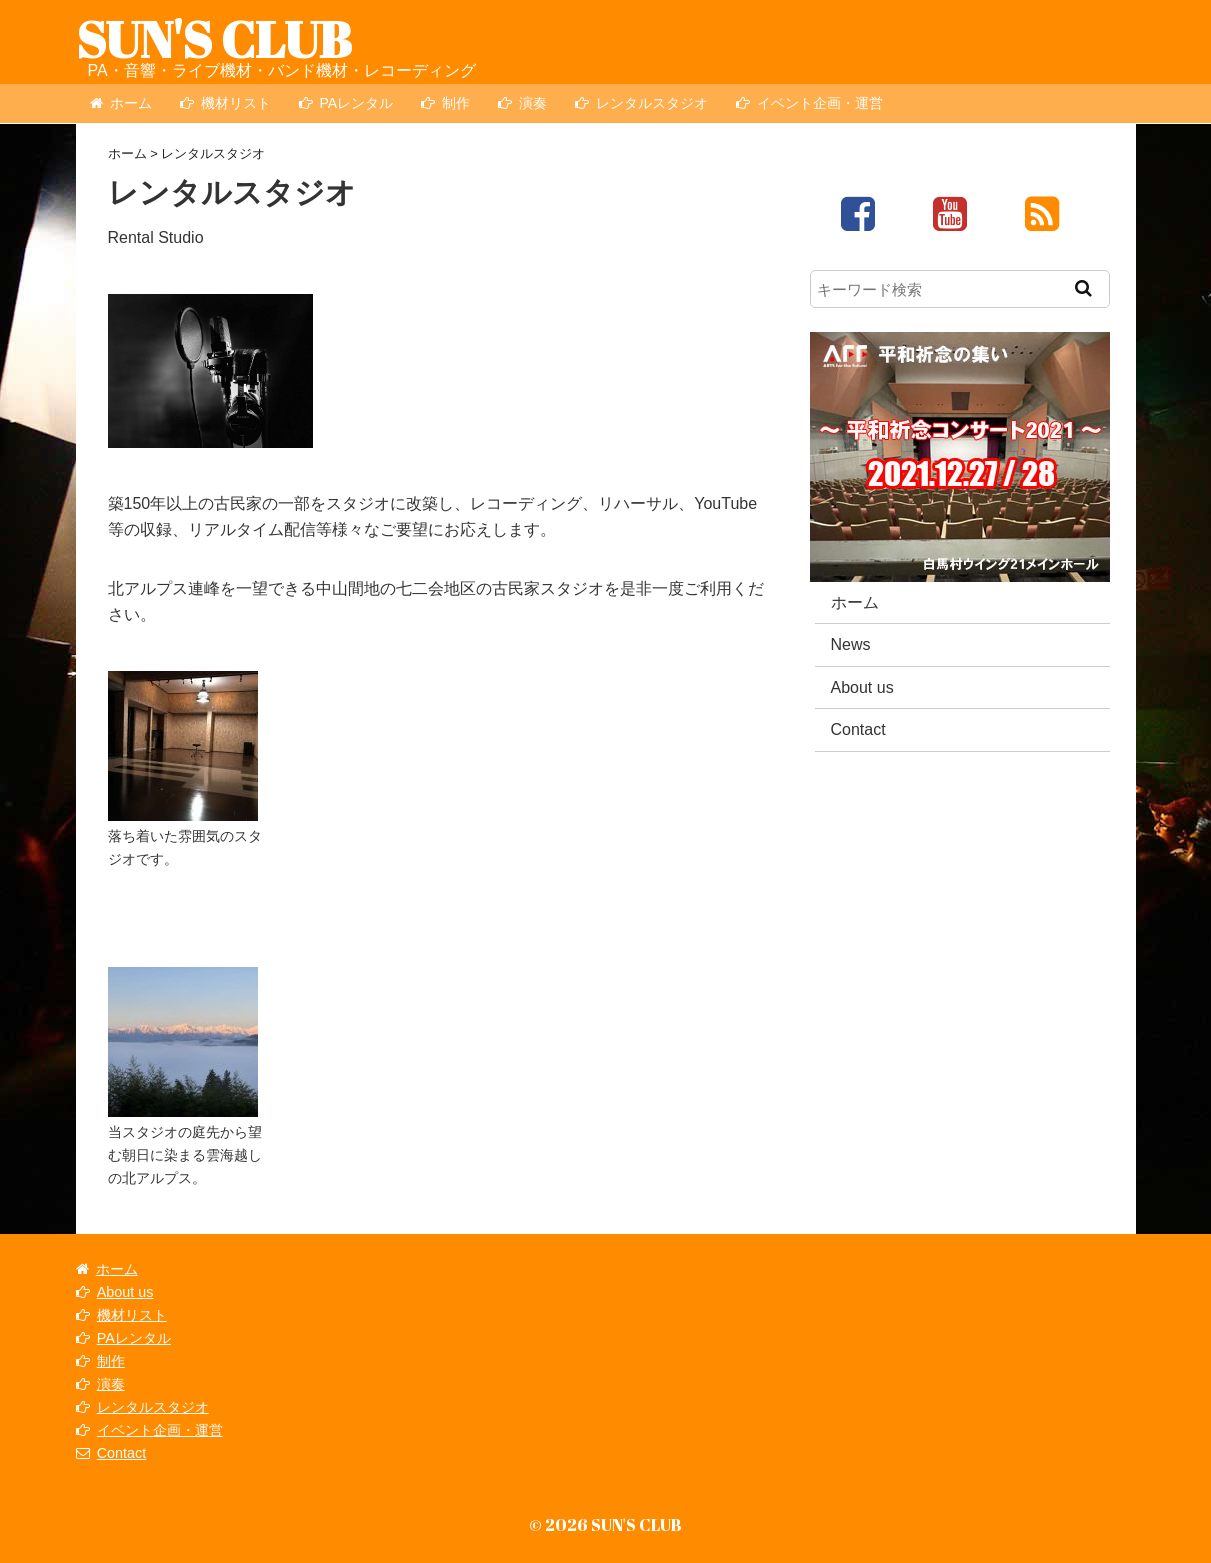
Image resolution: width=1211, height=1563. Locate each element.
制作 (445, 103)
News (851, 644)
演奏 (522, 103)
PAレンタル (346, 103)
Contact (858, 729)
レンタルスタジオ (641, 103)
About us (862, 687)
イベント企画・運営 (809, 103)
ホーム (121, 103)
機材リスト (225, 103)
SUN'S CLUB (213, 39)
